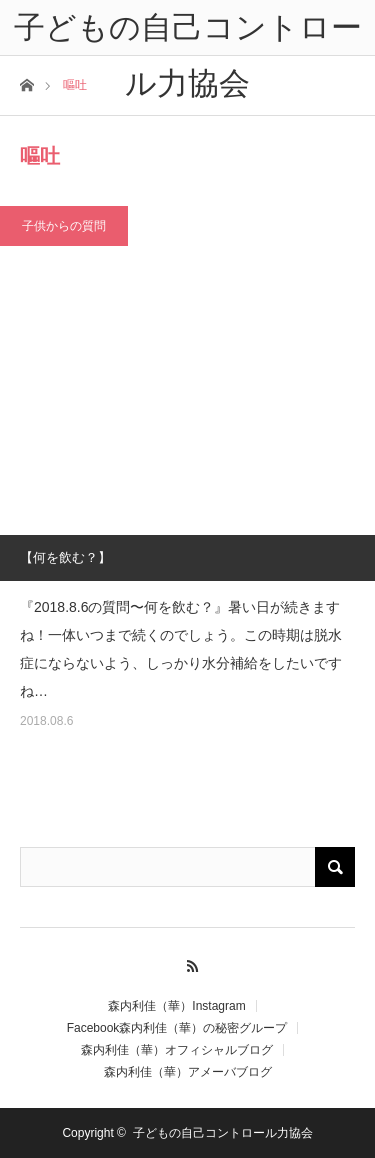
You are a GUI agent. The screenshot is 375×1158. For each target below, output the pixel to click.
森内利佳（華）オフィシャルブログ (177, 1050)
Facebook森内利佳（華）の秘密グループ (177, 1028)
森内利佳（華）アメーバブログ (188, 1072)
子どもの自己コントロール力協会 (223, 1133)
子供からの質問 (64, 226)
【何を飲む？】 (65, 557)
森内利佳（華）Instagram (176, 1006)
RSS (187, 963)
